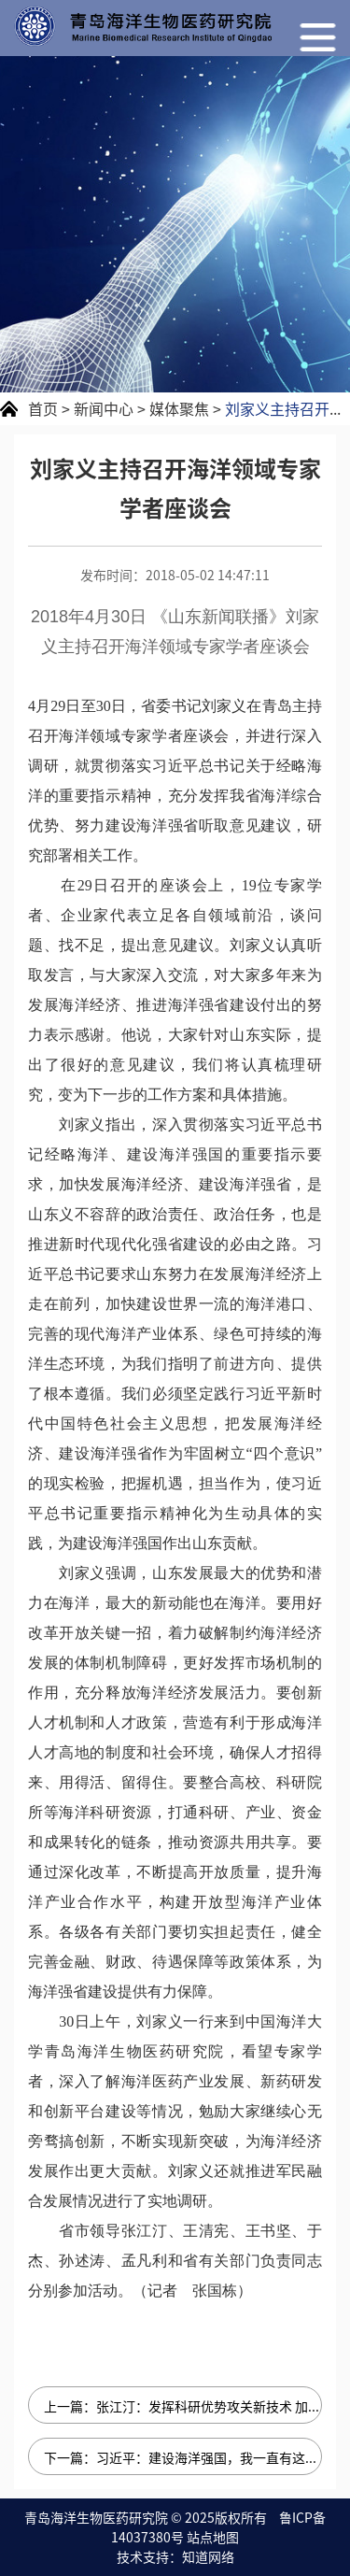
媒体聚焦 (179, 408)
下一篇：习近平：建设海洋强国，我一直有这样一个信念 (183, 2457)
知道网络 (208, 2556)
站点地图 (213, 2536)
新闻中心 (103, 408)
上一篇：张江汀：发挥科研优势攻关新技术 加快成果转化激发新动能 (183, 2406)
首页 (43, 408)
